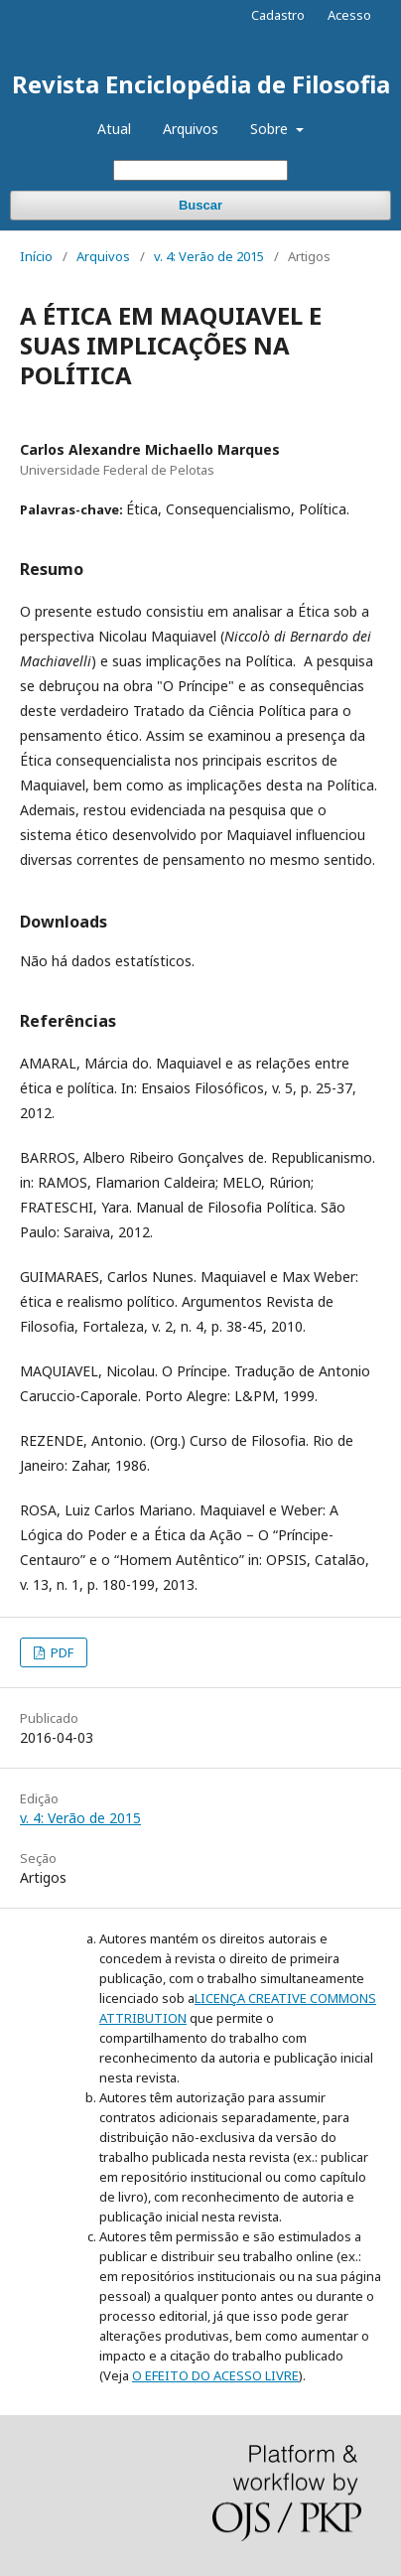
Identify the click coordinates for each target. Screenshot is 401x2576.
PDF (60, 1652)
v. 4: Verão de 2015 (209, 256)
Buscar (200, 205)
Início (36, 256)
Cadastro (278, 15)
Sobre (271, 128)
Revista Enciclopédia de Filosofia (201, 84)
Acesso (349, 15)
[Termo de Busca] (200, 170)
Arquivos (190, 128)
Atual (114, 128)
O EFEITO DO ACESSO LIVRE (215, 2375)
